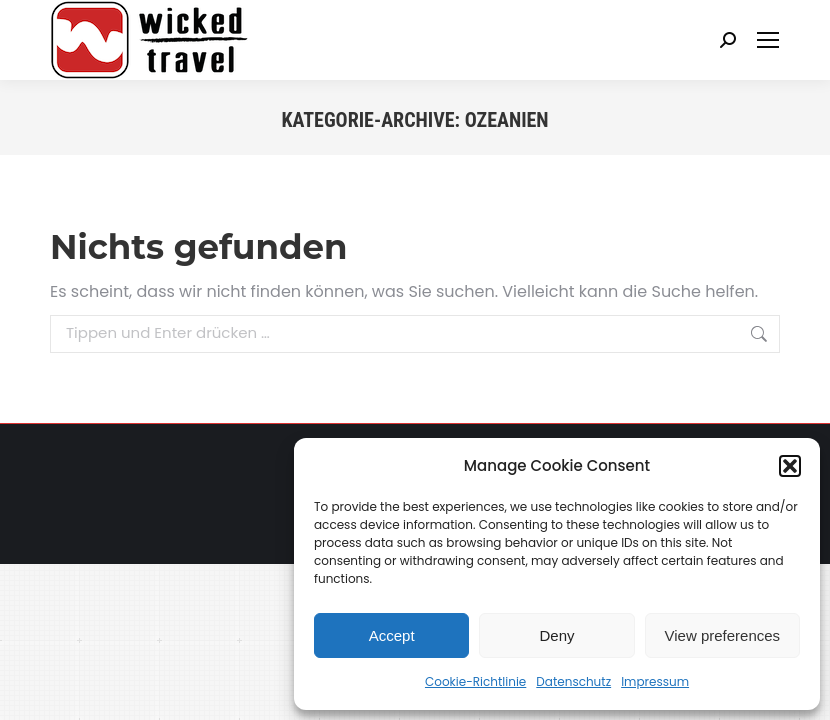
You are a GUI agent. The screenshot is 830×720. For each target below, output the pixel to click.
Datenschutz (573, 681)
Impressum (655, 681)
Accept (392, 635)
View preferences (723, 635)
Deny (556, 635)
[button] (790, 466)
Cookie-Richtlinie (475, 681)
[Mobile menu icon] (768, 40)
